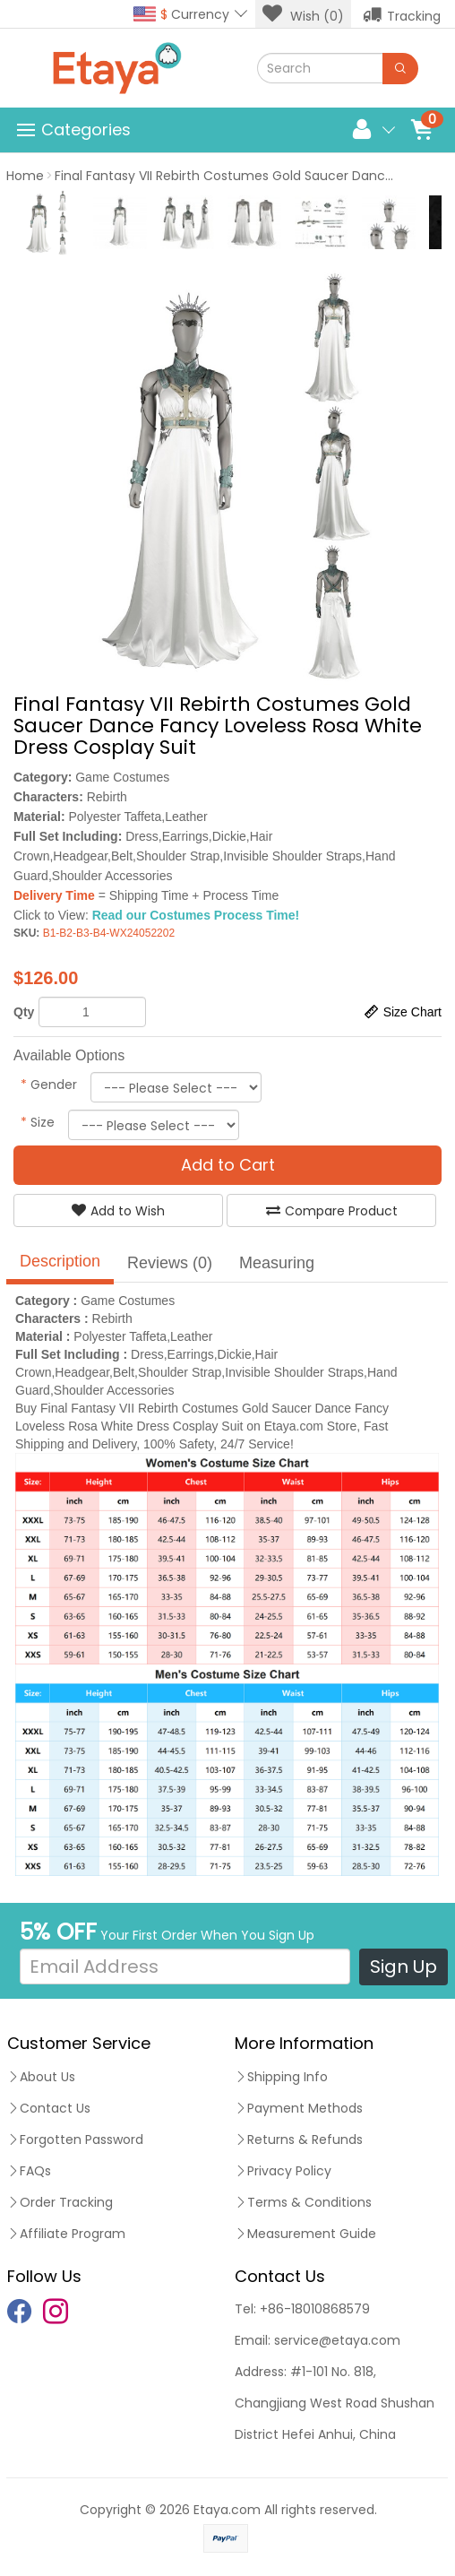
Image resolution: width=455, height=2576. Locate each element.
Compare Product (332, 1211)
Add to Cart (228, 1165)
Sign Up (403, 1966)
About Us (41, 2077)
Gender (49, 1085)
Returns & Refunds (299, 2139)
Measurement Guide (305, 2234)
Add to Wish (118, 1211)
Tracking (402, 14)
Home (25, 176)
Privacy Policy (283, 2171)
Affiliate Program (66, 2234)
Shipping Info (281, 2077)
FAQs (29, 2171)
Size (38, 1122)
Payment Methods (299, 2108)
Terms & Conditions (303, 2202)
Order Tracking (60, 2202)
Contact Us (48, 2108)
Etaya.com (227, 2510)
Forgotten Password (75, 2139)
